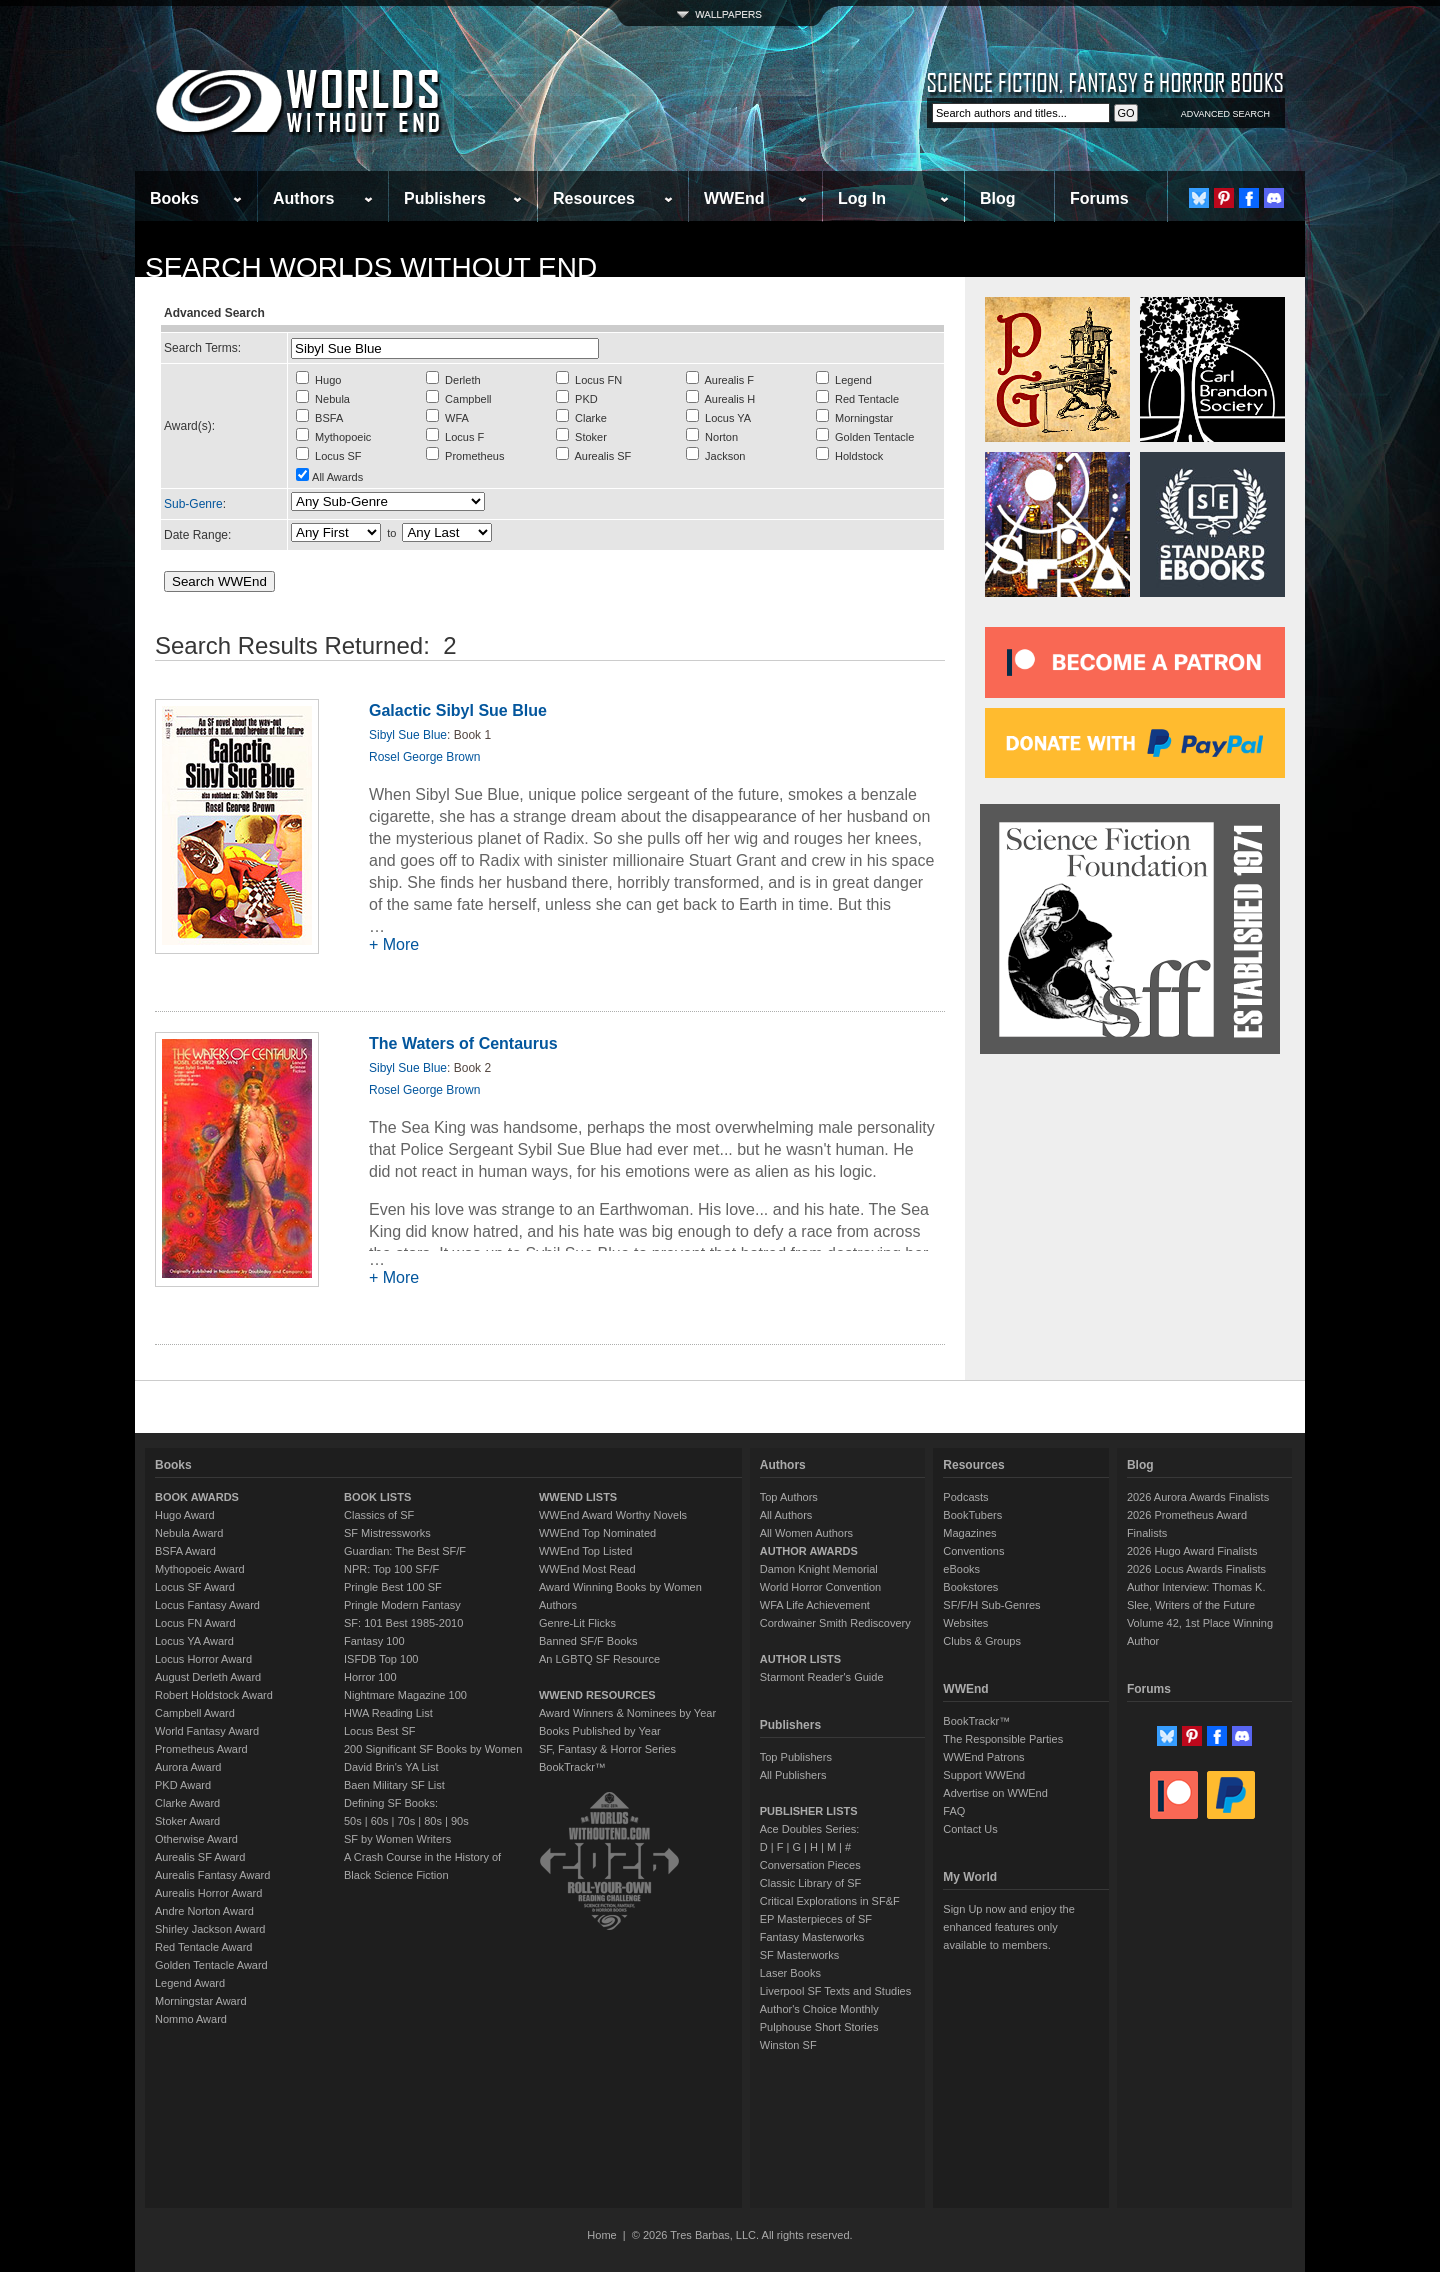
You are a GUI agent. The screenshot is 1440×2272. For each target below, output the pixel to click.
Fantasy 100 (374, 1641)
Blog (998, 198)
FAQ (954, 1811)
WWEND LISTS (578, 1497)
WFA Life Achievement (815, 1605)
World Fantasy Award (207, 1731)
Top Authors (789, 1497)
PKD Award (183, 1785)
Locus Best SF (380, 1731)
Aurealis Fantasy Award (212, 1875)
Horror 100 (370, 1677)
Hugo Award (185, 1515)
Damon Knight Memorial (819, 1569)
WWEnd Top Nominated (597, 1533)
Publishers (445, 198)
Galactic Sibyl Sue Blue (458, 710)
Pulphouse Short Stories (819, 2027)
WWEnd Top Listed (585, 1551)
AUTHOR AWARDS (809, 1551)
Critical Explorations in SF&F (830, 1901)
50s (353, 1821)
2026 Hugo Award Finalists (1192, 1551)
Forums (1099, 198)
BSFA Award (185, 1551)
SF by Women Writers (397, 1839)
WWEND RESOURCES (597, 1695)
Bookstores (970, 1587)
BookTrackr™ (572, 1767)
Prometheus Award (201, 1749)
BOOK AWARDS (197, 1497)
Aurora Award (188, 1767)
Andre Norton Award (204, 1911)
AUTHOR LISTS (800, 1659)
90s (460, 1821)
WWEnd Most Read (587, 1569)
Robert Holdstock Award (214, 1695)
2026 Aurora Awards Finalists (1198, 1497)
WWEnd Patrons (983, 1757)
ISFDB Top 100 (381, 1659)
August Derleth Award (208, 1677)
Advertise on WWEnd (995, 1793)
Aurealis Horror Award (208, 1893)
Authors (303, 198)
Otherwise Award (196, 1839)
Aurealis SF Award (200, 1857)
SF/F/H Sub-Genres (991, 1605)
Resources (594, 198)
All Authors (786, 1515)
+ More (394, 944)
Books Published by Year (600, 1731)
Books (174, 198)
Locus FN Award (195, 1623)
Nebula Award (189, 1533)
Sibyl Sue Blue (408, 735)
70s (406, 1821)
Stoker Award (187, 1821)
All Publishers (793, 1775)
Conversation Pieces (810, 1865)
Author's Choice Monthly (819, 2009)
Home (601, 2235)
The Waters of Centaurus (463, 1043)
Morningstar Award (201, 2001)
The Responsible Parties (1003, 1739)
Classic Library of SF (810, 1883)
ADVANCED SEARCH (1225, 114)
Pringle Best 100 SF (393, 1587)
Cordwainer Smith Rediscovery (835, 1623)
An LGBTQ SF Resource (599, 1659)
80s (433, 1821)
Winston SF (788, 2045)
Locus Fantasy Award (207, 1605)
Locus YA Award (194, 1641)
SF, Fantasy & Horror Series (607, 1749)
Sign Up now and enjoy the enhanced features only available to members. (1008, 1927)
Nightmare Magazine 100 (405, 1695)
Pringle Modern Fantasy (402, 1605)
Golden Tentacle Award (211, 1965)
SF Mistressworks (387, 1533)
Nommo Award (191, 2019)
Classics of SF (379, 1515)
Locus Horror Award (203, 1659)
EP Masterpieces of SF (816, 1919)
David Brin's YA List (391, 1767)
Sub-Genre (193, 504)
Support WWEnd (984, 1775)
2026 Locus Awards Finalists (1196, 1569)
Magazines (969, 1533)
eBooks (961, 1569)
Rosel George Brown (424, 757)
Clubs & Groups (982, 1641)
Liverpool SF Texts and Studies (835, 1991)
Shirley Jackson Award (210, 1929)
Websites (965, 1623)
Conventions (973, 1551)
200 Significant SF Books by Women (433, 1749)
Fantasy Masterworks (812, 1937)
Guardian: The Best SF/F (405, 1551)
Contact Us (970, 1829)
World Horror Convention (820, 1587)
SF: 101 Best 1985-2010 (403, 1623)
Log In (862, 198)
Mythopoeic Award (200, 1569)
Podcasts (965, 1497)
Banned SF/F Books (588, 1641)
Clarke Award (187, 1803)
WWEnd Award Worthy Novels (613, 1515)
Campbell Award (195, 1713)
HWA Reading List (388, 1713)
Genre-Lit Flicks (577, 1623)
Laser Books (790, 1973)
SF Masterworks (799, 1955)
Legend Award (190, 1983)
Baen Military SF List (394, 1785)
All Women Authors (806, 1533)
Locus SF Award (195, 1587)
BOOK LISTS (377, 1497)
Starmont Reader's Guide (822, 1677)
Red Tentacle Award (203, 1947)
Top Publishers (796, 1757)
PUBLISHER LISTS (809, 1811)
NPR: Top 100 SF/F (391, 1569)
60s (380, 1821)
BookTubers (972, 1515)
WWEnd (734, 198)
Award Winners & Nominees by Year (627, 1713)
